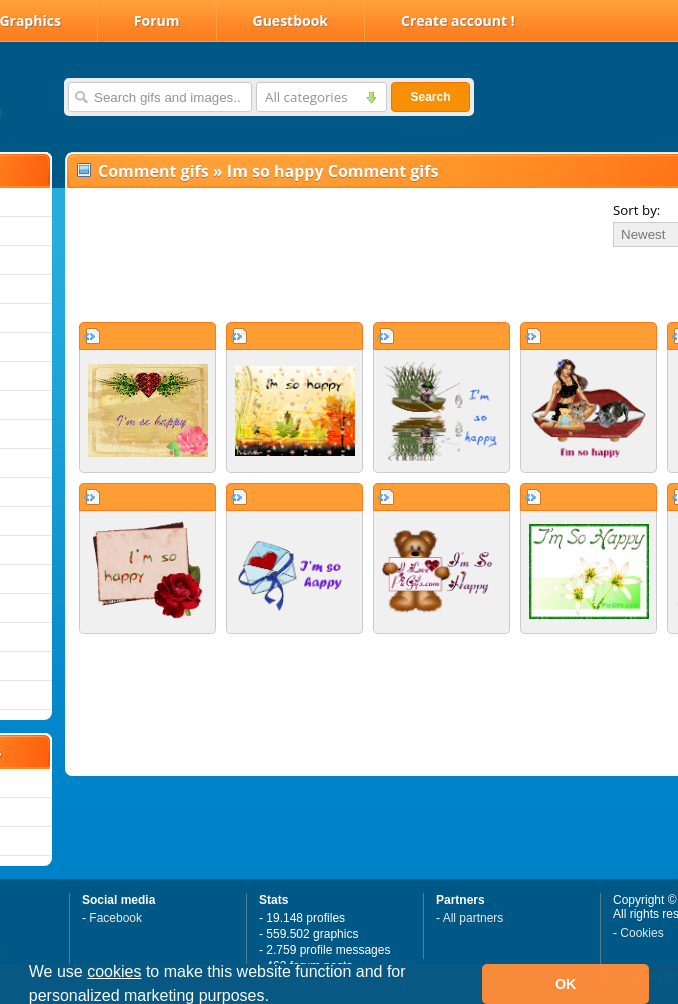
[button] (276, 998)
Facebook (115, 918)
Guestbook (291, 20)
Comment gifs (153, 171)
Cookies (641, 933)
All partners (473, 918)
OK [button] (566, 984)
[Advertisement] (302, 284)
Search (430, 97)
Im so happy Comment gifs (333, 171)
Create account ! (458, 20)
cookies (114, 971)
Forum (157, 20)
